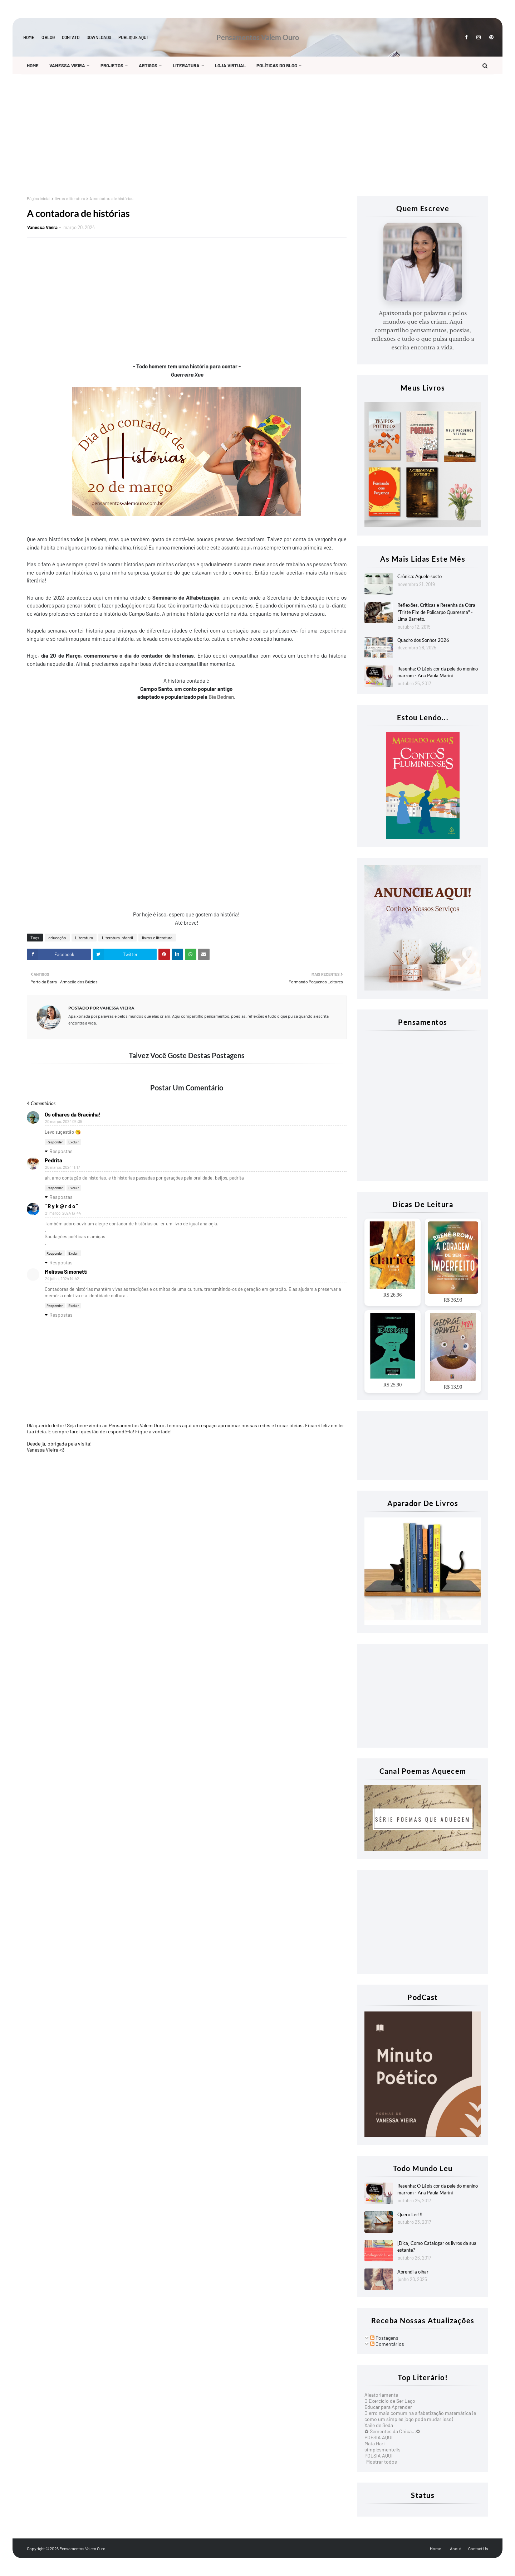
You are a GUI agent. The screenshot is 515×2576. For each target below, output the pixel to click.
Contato (70, 37)
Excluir (73, 1142)
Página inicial (38, 198)
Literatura (84, 937)
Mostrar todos (381, 2462)
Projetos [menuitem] (111, 65)
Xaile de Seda (378, 2425)
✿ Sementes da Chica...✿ (392, 2431)
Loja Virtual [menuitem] (230, 65)
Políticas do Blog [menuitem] (276, 65)
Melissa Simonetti (66, 1271)
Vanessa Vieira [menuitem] (67, 65)
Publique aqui (133, 37)
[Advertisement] (241, 135)
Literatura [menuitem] (186, 65)
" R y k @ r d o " (61, 1206)
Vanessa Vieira (42, 227)
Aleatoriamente (381, 2395)
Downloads (99, 37)
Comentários (387, 2344)
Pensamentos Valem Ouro (257, 37)
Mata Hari (374, 2443)
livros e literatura (70, 198)
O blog (48, 37)
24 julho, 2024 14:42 (62, 1278)
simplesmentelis (382, 2449)
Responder (54, 1142)
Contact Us (478, 2548)
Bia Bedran (221, 696)
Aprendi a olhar (412, 2272)
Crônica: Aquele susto (419, 576)
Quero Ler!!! (409, 2214)
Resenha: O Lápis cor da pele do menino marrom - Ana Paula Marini (437, 672)
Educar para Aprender (388, 2407)
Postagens (384, 2338)
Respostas (61, 1151)
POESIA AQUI (378, 2437)
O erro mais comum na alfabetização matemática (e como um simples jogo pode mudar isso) (420, 2416)
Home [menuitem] (33, 65)
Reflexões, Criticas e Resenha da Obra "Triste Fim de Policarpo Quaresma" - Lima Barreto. (436, 612)
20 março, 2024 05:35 (63, 1121)
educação (57, 937)
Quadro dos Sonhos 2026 (423, 640)
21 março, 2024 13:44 (63, 1213)
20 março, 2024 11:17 (62, 1167)
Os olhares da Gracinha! (72, 1114)
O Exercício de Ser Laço (389, 2401)
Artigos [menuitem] (148, 65)
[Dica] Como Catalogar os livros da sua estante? (436, 2246)
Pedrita (53, 1160)
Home (28, 37)
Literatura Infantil (117, 937)
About (455, 2548)
